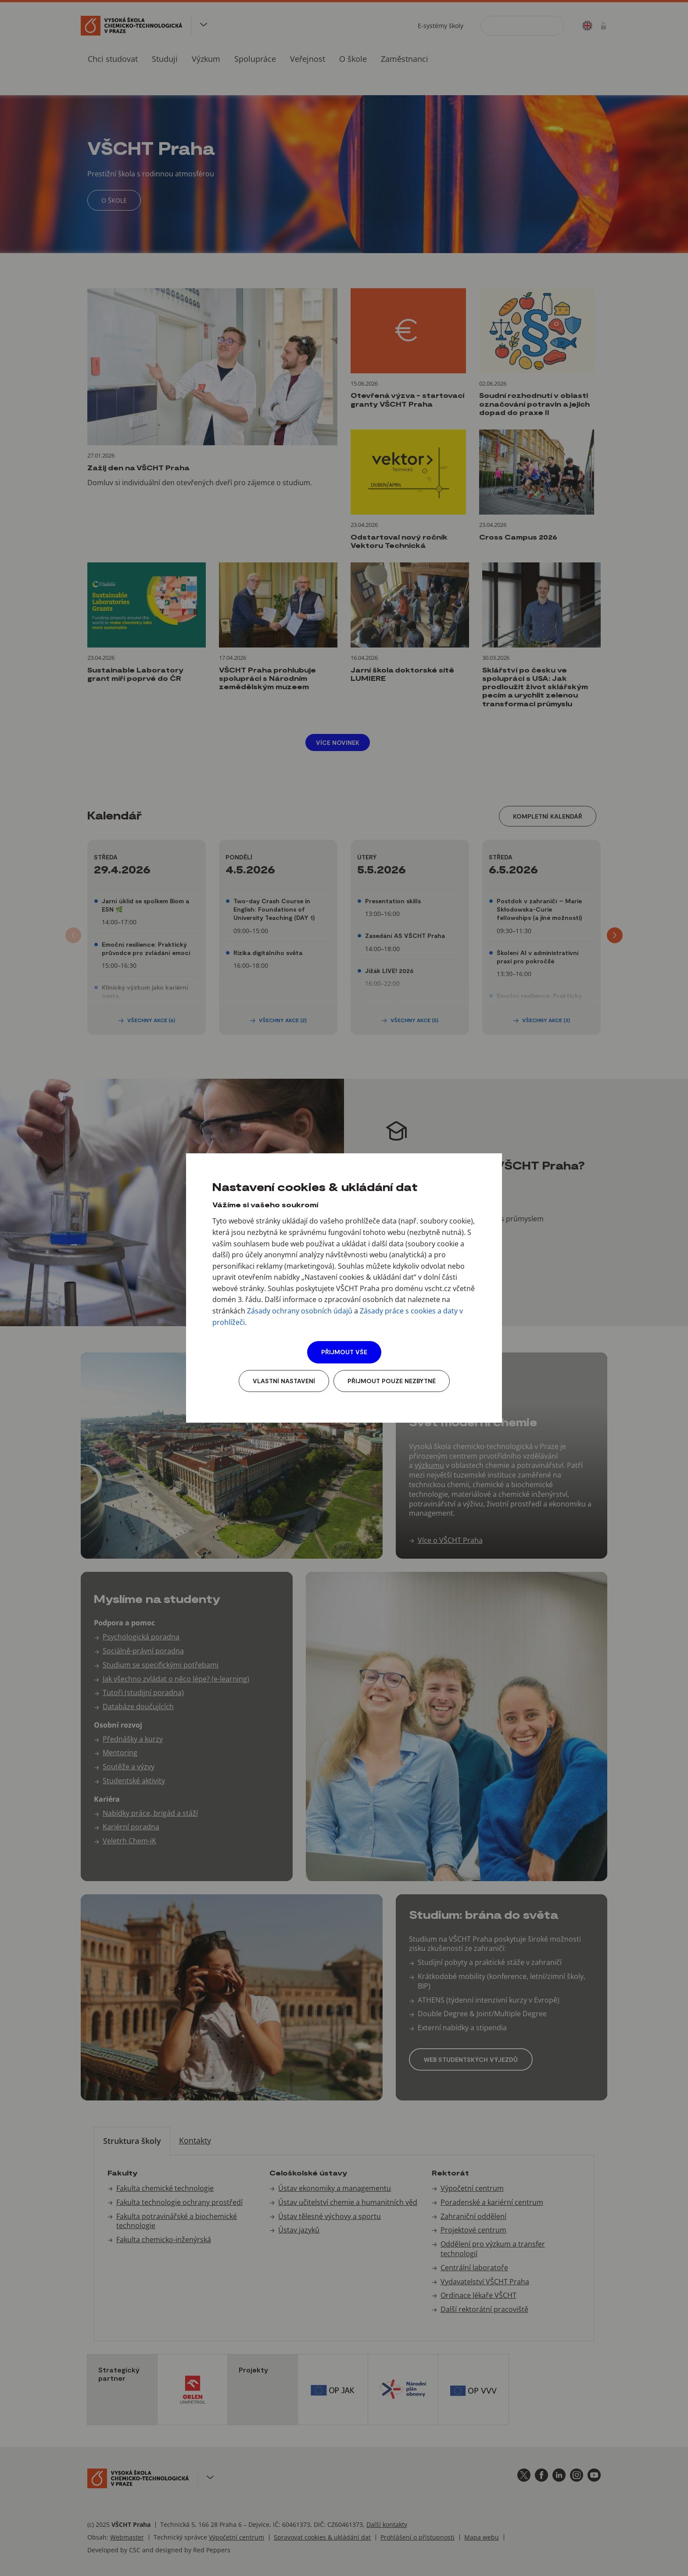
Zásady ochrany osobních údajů (299, 1311)
